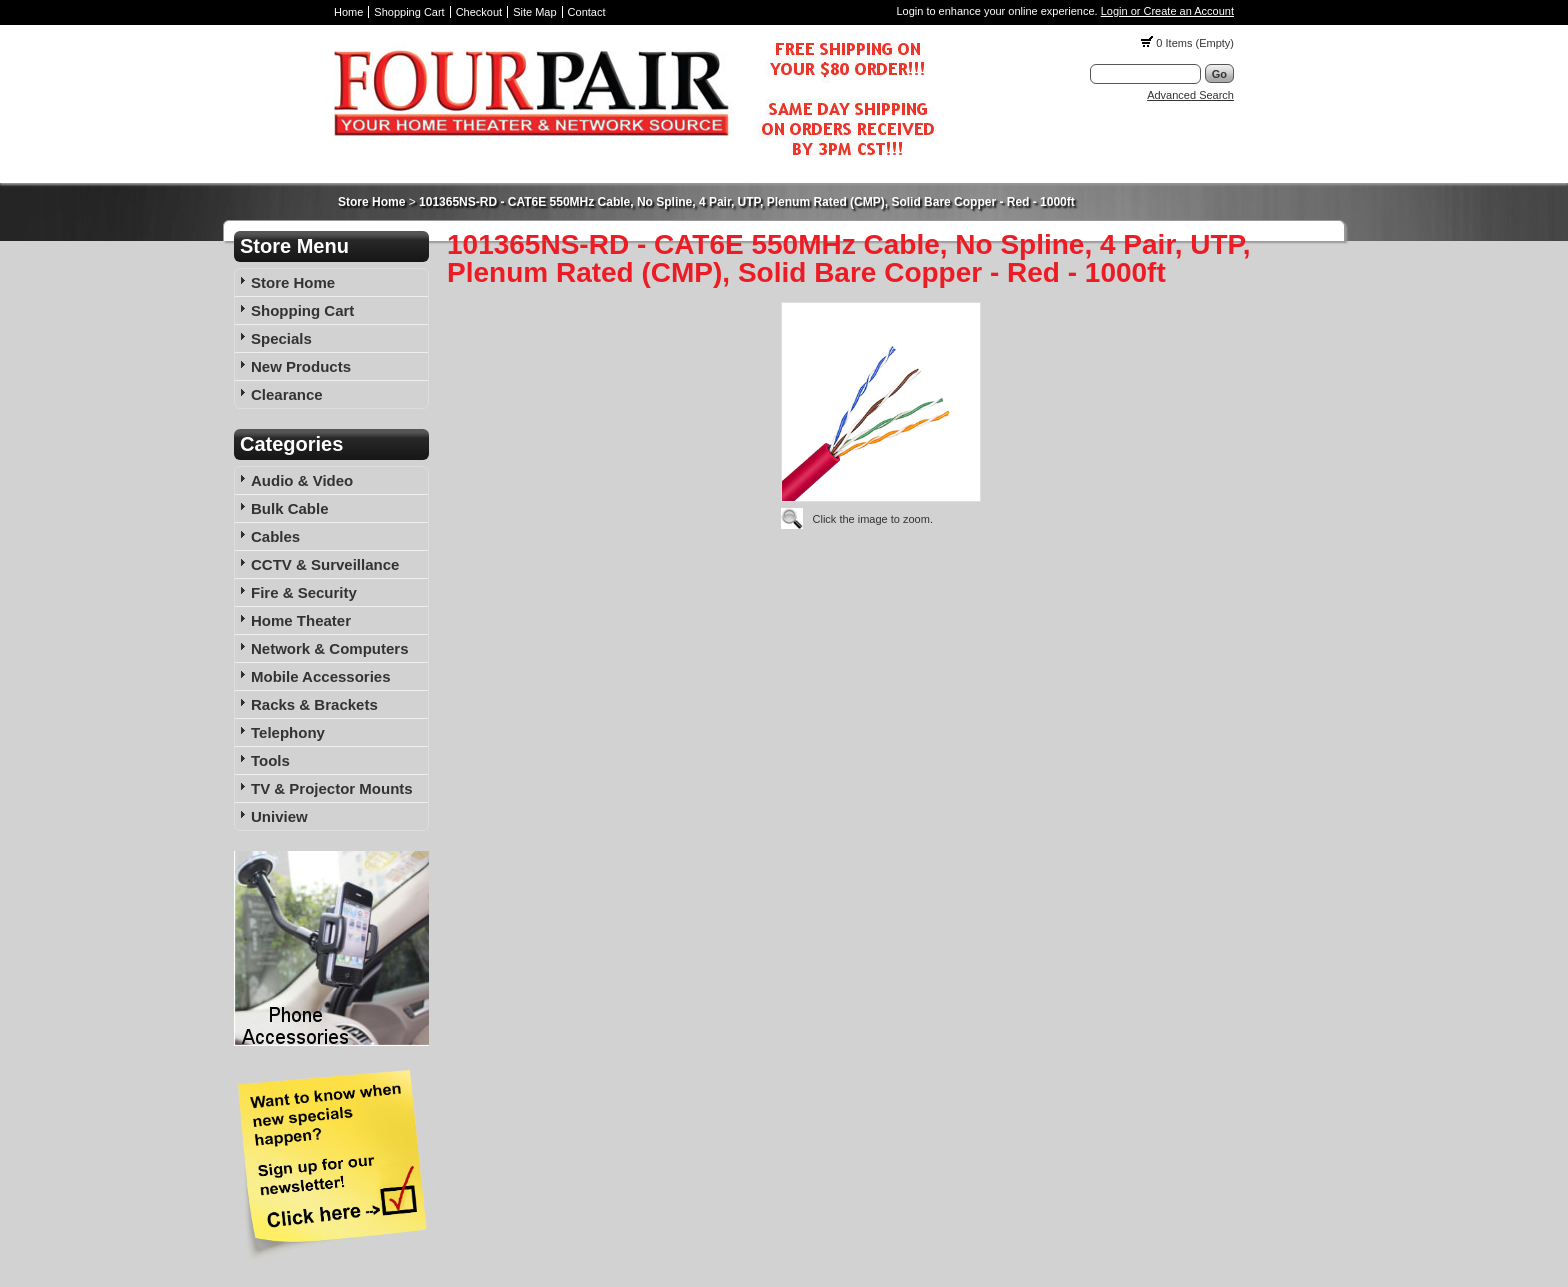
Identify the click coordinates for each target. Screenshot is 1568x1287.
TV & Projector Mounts (332, 788)
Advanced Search (1190, 95)
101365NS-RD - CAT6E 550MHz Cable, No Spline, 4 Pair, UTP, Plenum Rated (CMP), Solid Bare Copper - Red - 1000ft (747, 202)
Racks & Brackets (314, 704)
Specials (281, 338)
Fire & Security (304, 592)
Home (348, 12)
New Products (301, 366)
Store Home (371, 202)
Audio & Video (302, 480)
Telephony (288, 732)
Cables (275, 536)
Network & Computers (330, 648)
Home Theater (301, 620)
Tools (270, 760)
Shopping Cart (409, 12)
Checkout (479, 12)
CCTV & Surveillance (325, 564)
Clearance (287, 394)
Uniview (279, 816)
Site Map (534, 12)
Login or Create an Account (1167, 11)
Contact (587, 12)
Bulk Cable (290, 508)
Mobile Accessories (321, 676)
